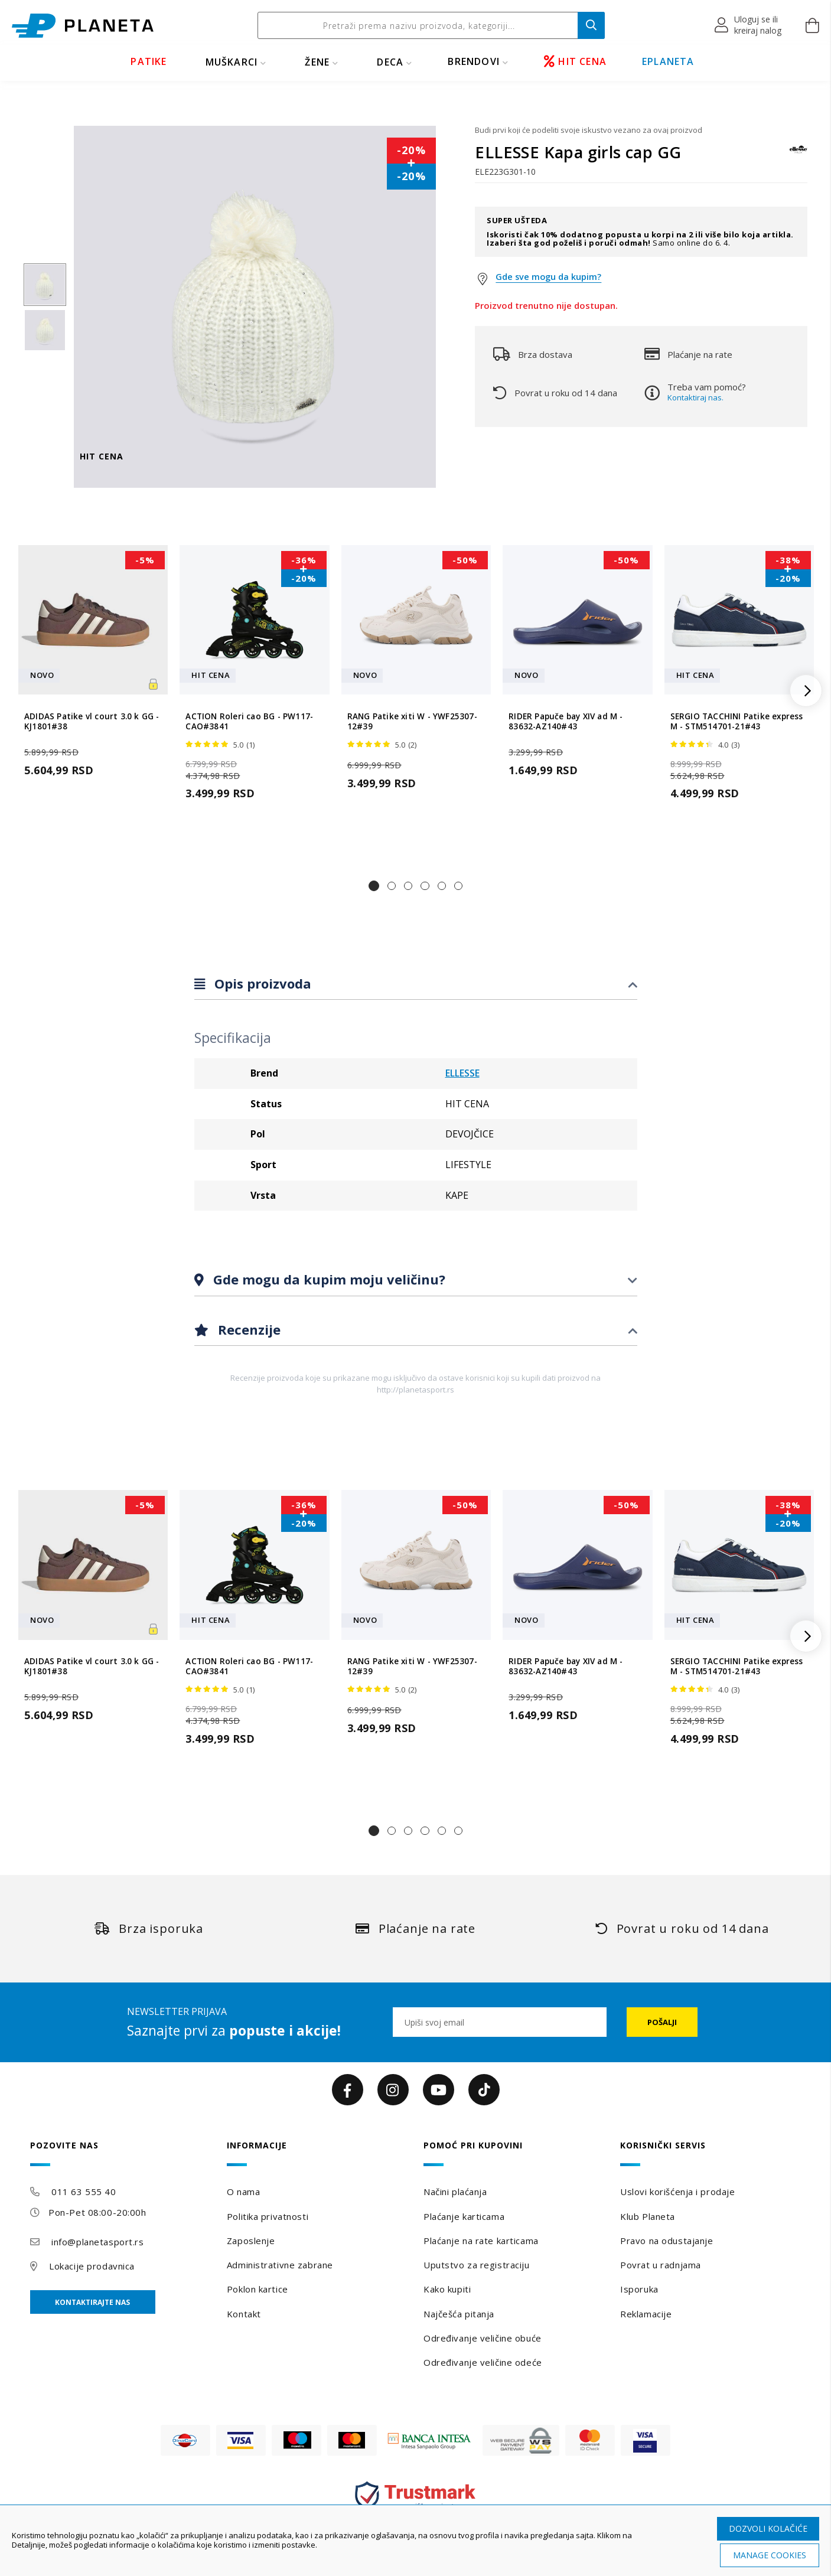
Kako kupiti (447, 2289)
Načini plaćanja (455, 2191)
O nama (243, 2191)
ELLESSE (462, 1073)
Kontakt (244, 2314)
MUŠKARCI (232, 62)
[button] (749, 25)
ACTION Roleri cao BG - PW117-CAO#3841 (249, 722)
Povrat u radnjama (660, 2265)
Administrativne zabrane (280, 2265)
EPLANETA (668, 61)
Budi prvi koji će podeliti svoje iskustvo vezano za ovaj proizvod (588, 130)
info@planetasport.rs (97, 2242)
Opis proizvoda (261, 983)
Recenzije (247, 1329)
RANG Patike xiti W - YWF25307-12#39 (412, 722)
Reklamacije (646, 2314)
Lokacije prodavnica (92, 2266)
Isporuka (639, 2289)
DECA (390, 62)
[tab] (415, 984)
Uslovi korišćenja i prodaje (677, 2191)
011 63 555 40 (83, 2191)
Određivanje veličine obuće (482, 2338)
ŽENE (317, 62)
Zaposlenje (251, 2240)
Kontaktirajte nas (92, 2302)
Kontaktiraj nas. (695, 397)
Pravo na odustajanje (666, 2240)
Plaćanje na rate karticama (481, 2240)
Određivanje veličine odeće (482, 2362)
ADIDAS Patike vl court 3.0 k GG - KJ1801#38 (91, 722)
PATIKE (149, 61)
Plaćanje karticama (463, 2216)
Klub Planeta (647, 2216)
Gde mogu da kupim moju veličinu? (327, 1279)
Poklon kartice (257, 2289)
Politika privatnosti (267, 2216)
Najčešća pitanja (458, 2314)
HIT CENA (575, 61)
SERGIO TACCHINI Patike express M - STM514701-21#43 (736, 722)
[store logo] (83, 26)
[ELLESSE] (798, 155)
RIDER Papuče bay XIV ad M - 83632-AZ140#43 (566, 722)
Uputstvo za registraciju (476, 2265)
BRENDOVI (474, 61)
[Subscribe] (662, 2022)
